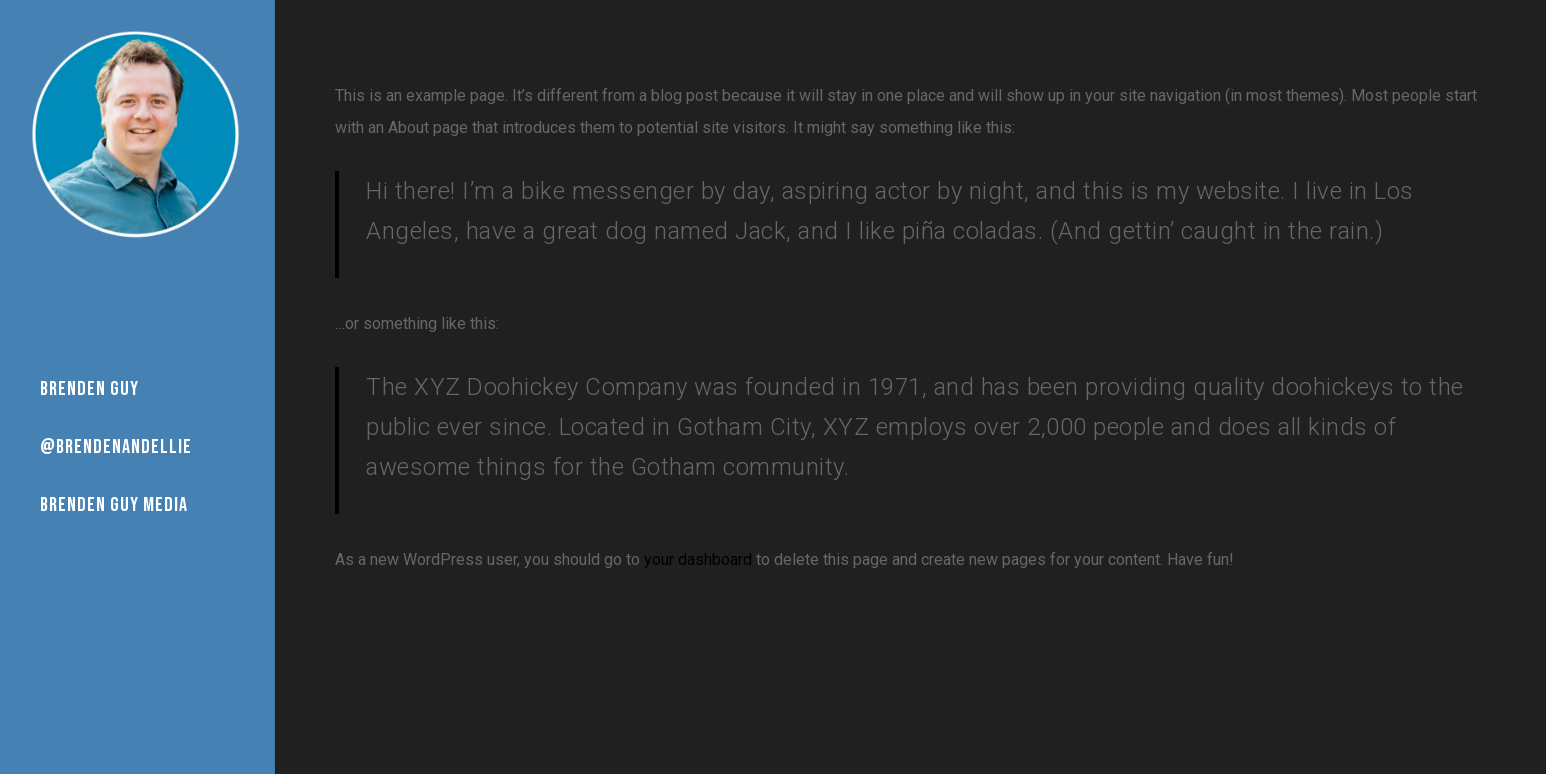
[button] (1508, 10)
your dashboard (698, 559)
